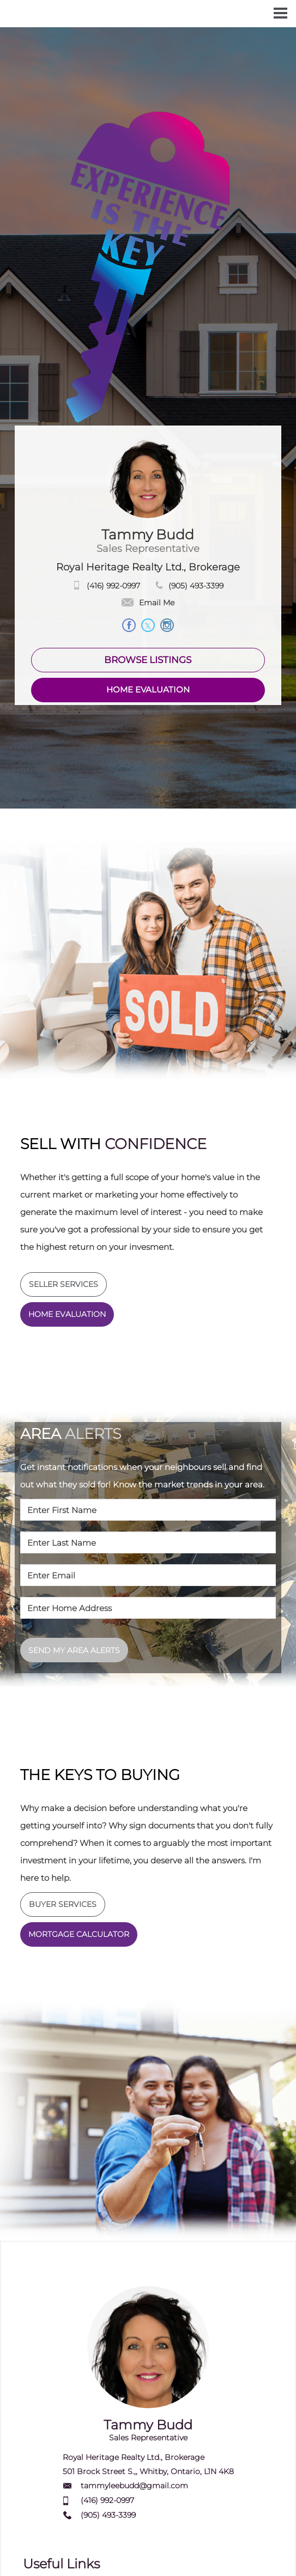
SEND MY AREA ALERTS (74, 1650)
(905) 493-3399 (195, 586)
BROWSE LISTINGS (147, 659)
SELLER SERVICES (63, 1284)
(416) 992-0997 (113, 586)
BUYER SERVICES (62, 1904)
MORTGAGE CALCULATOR (78, 1934)
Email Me (148, 602)
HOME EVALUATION (148, 689)
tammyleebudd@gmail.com (134, 2485)
